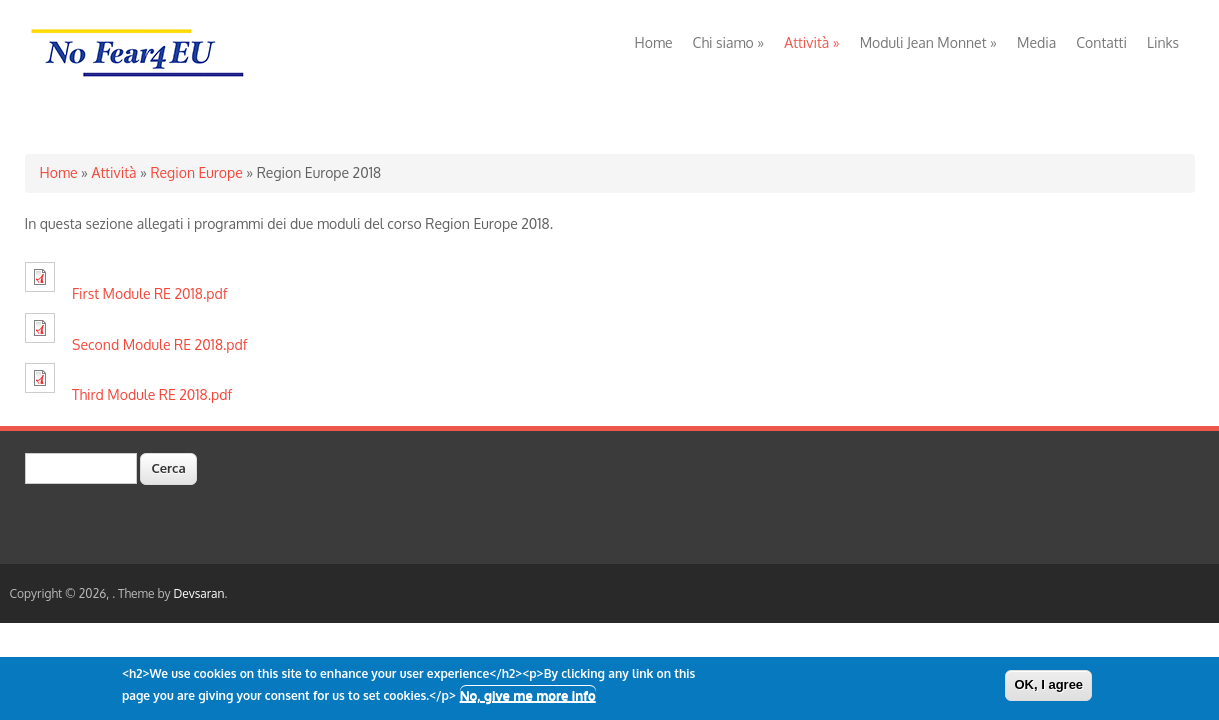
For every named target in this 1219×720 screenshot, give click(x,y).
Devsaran (198, 593)
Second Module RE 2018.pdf (159, 344)
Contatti (1101, 42)
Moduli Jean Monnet (928, 42)
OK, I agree (1048, 688)
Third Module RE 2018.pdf (152, 394)
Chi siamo (729, 42)
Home (654, 42)
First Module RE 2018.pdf (149, 293)
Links (1163, 42)
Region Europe (196, 172)
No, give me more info (528, 700)
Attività (811, 42)
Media (1036, 42)
